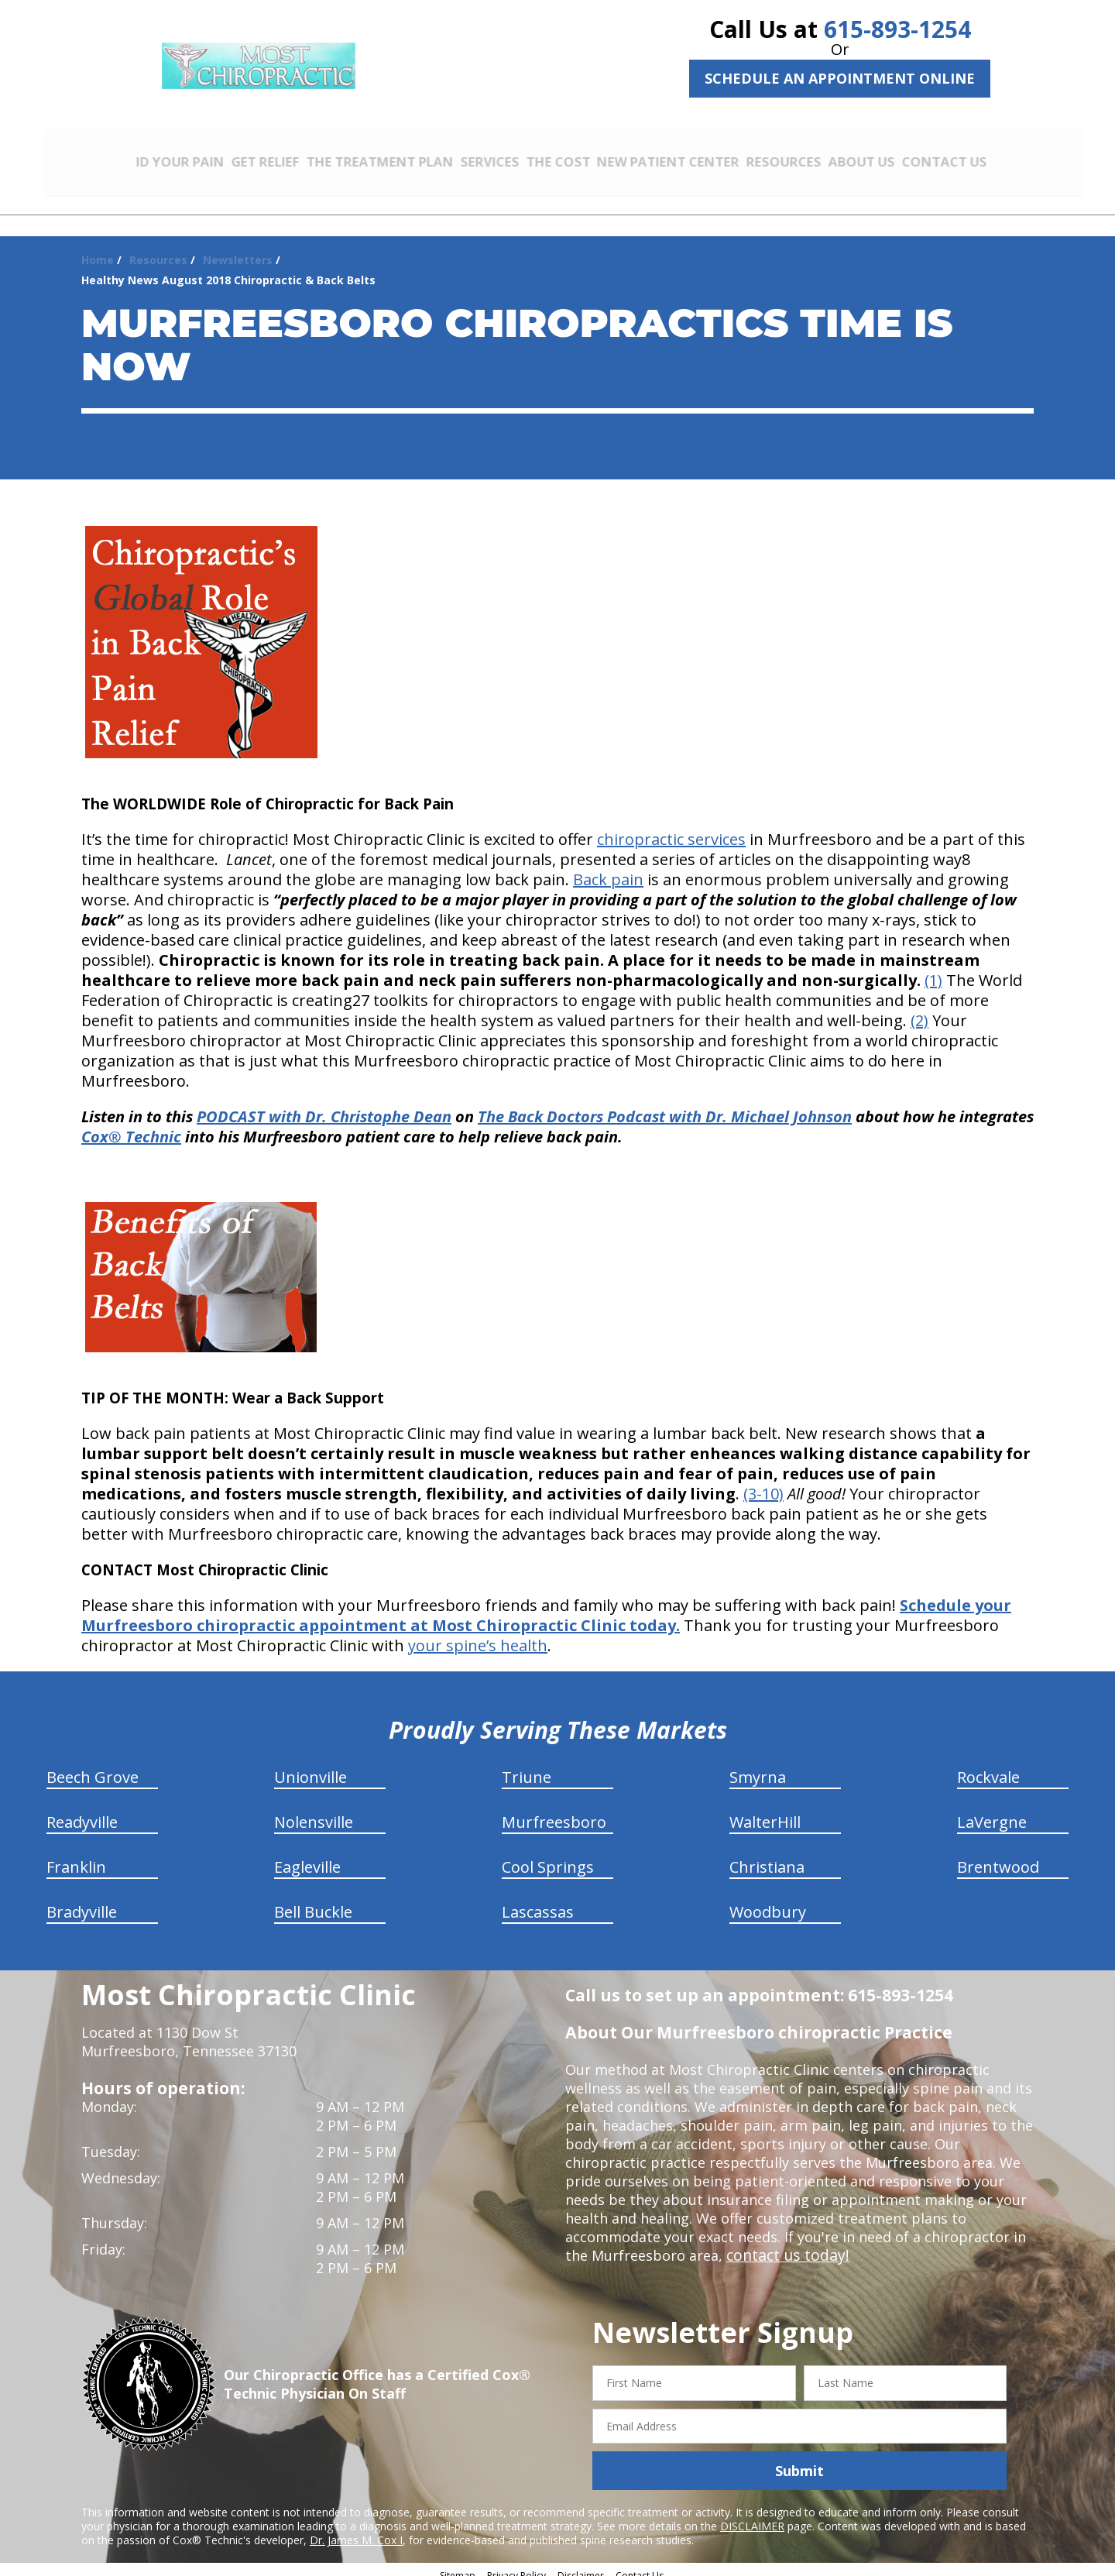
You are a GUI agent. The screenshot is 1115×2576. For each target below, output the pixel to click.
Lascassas (538, 1901)
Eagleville (307, 1856)
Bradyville (81, 1901)
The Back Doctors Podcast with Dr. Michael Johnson (665, 1105)
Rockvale (988, 1766)
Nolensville (313, 1811)
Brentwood (998, 1856)
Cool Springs (548, 1856)
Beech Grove (92, 1766)
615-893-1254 (897, 29)
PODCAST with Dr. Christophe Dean (324, 1105)
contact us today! (784, 2244)
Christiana (767, 1856)
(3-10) (763, 1482)
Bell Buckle (313, 1901)
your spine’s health (477, 1634)
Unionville (310, 1766)
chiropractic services (671, 828)
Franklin (76, 1856)
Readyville (82, 1811)
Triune (526, 1766)
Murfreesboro (554, 1811)
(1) (933, 969)
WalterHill (765, 1811)
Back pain (608, 868)
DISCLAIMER (752, 2515)
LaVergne (992, 1811)
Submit (799, 2460)
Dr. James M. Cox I (356, 2529)
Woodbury (767, 1901)
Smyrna (757, 1766)
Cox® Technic (131, 1125)
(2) (919, 1009)
